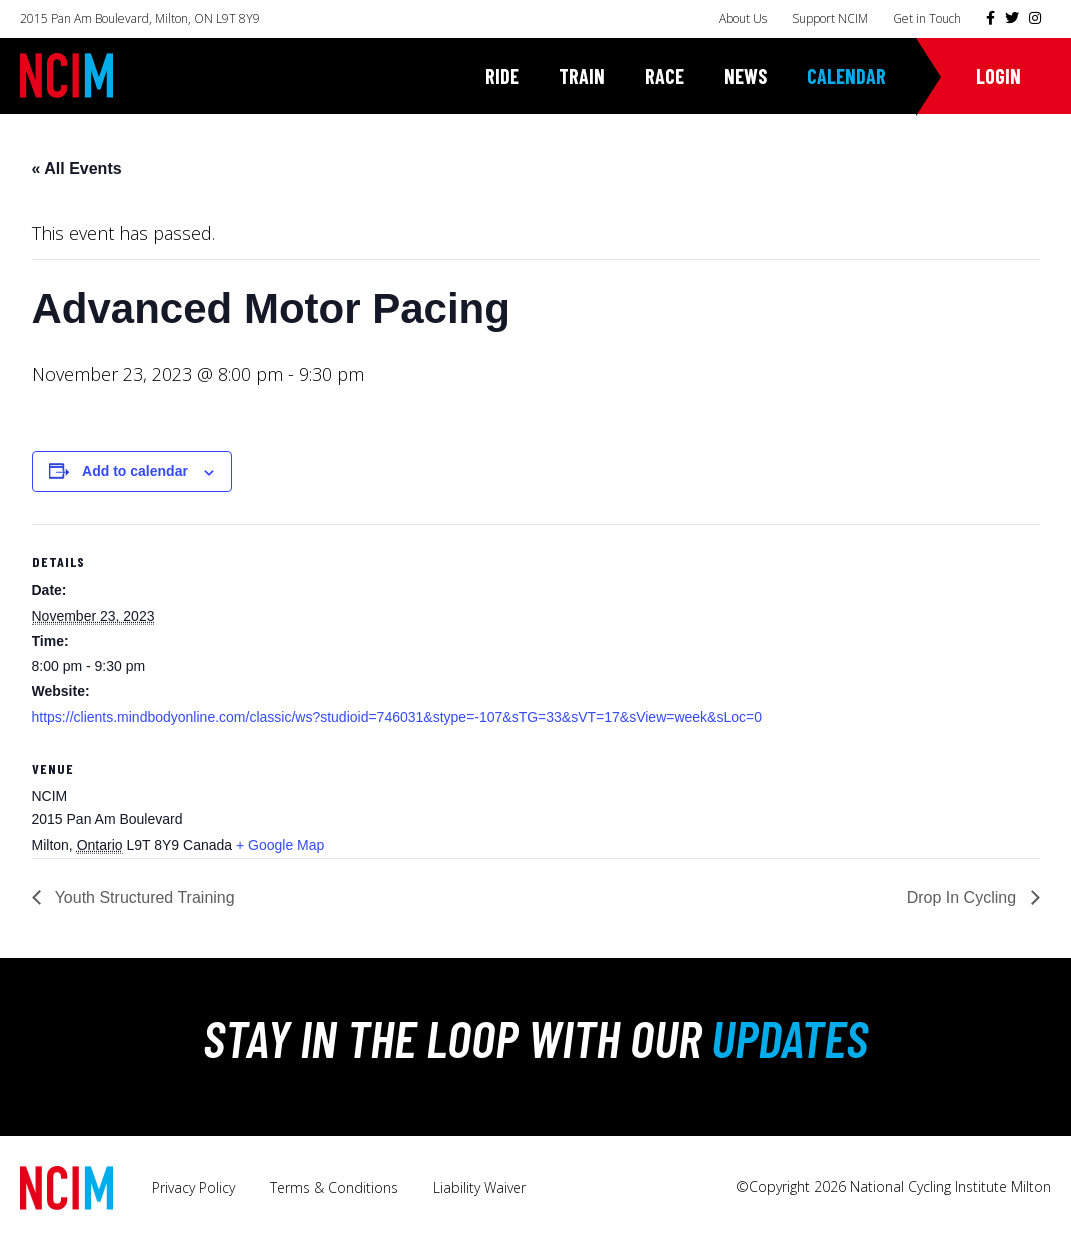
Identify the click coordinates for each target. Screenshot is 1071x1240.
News (745, 76)
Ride (502, 76)
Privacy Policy (193, 1187)
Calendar (846, 76)
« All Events (77, 168)
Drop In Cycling (964, 897)
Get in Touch (927, 18)
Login (998, 76)
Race (664, 76)
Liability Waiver (479, 1187)
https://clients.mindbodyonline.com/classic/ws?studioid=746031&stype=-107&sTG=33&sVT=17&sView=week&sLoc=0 (397, 717)
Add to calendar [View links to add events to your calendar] (135, 471)
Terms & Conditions (334, 1187)
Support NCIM (830, 18)
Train (582, 76)
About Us (743, 18)
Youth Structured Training (143, 897)
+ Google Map (280, 845)
